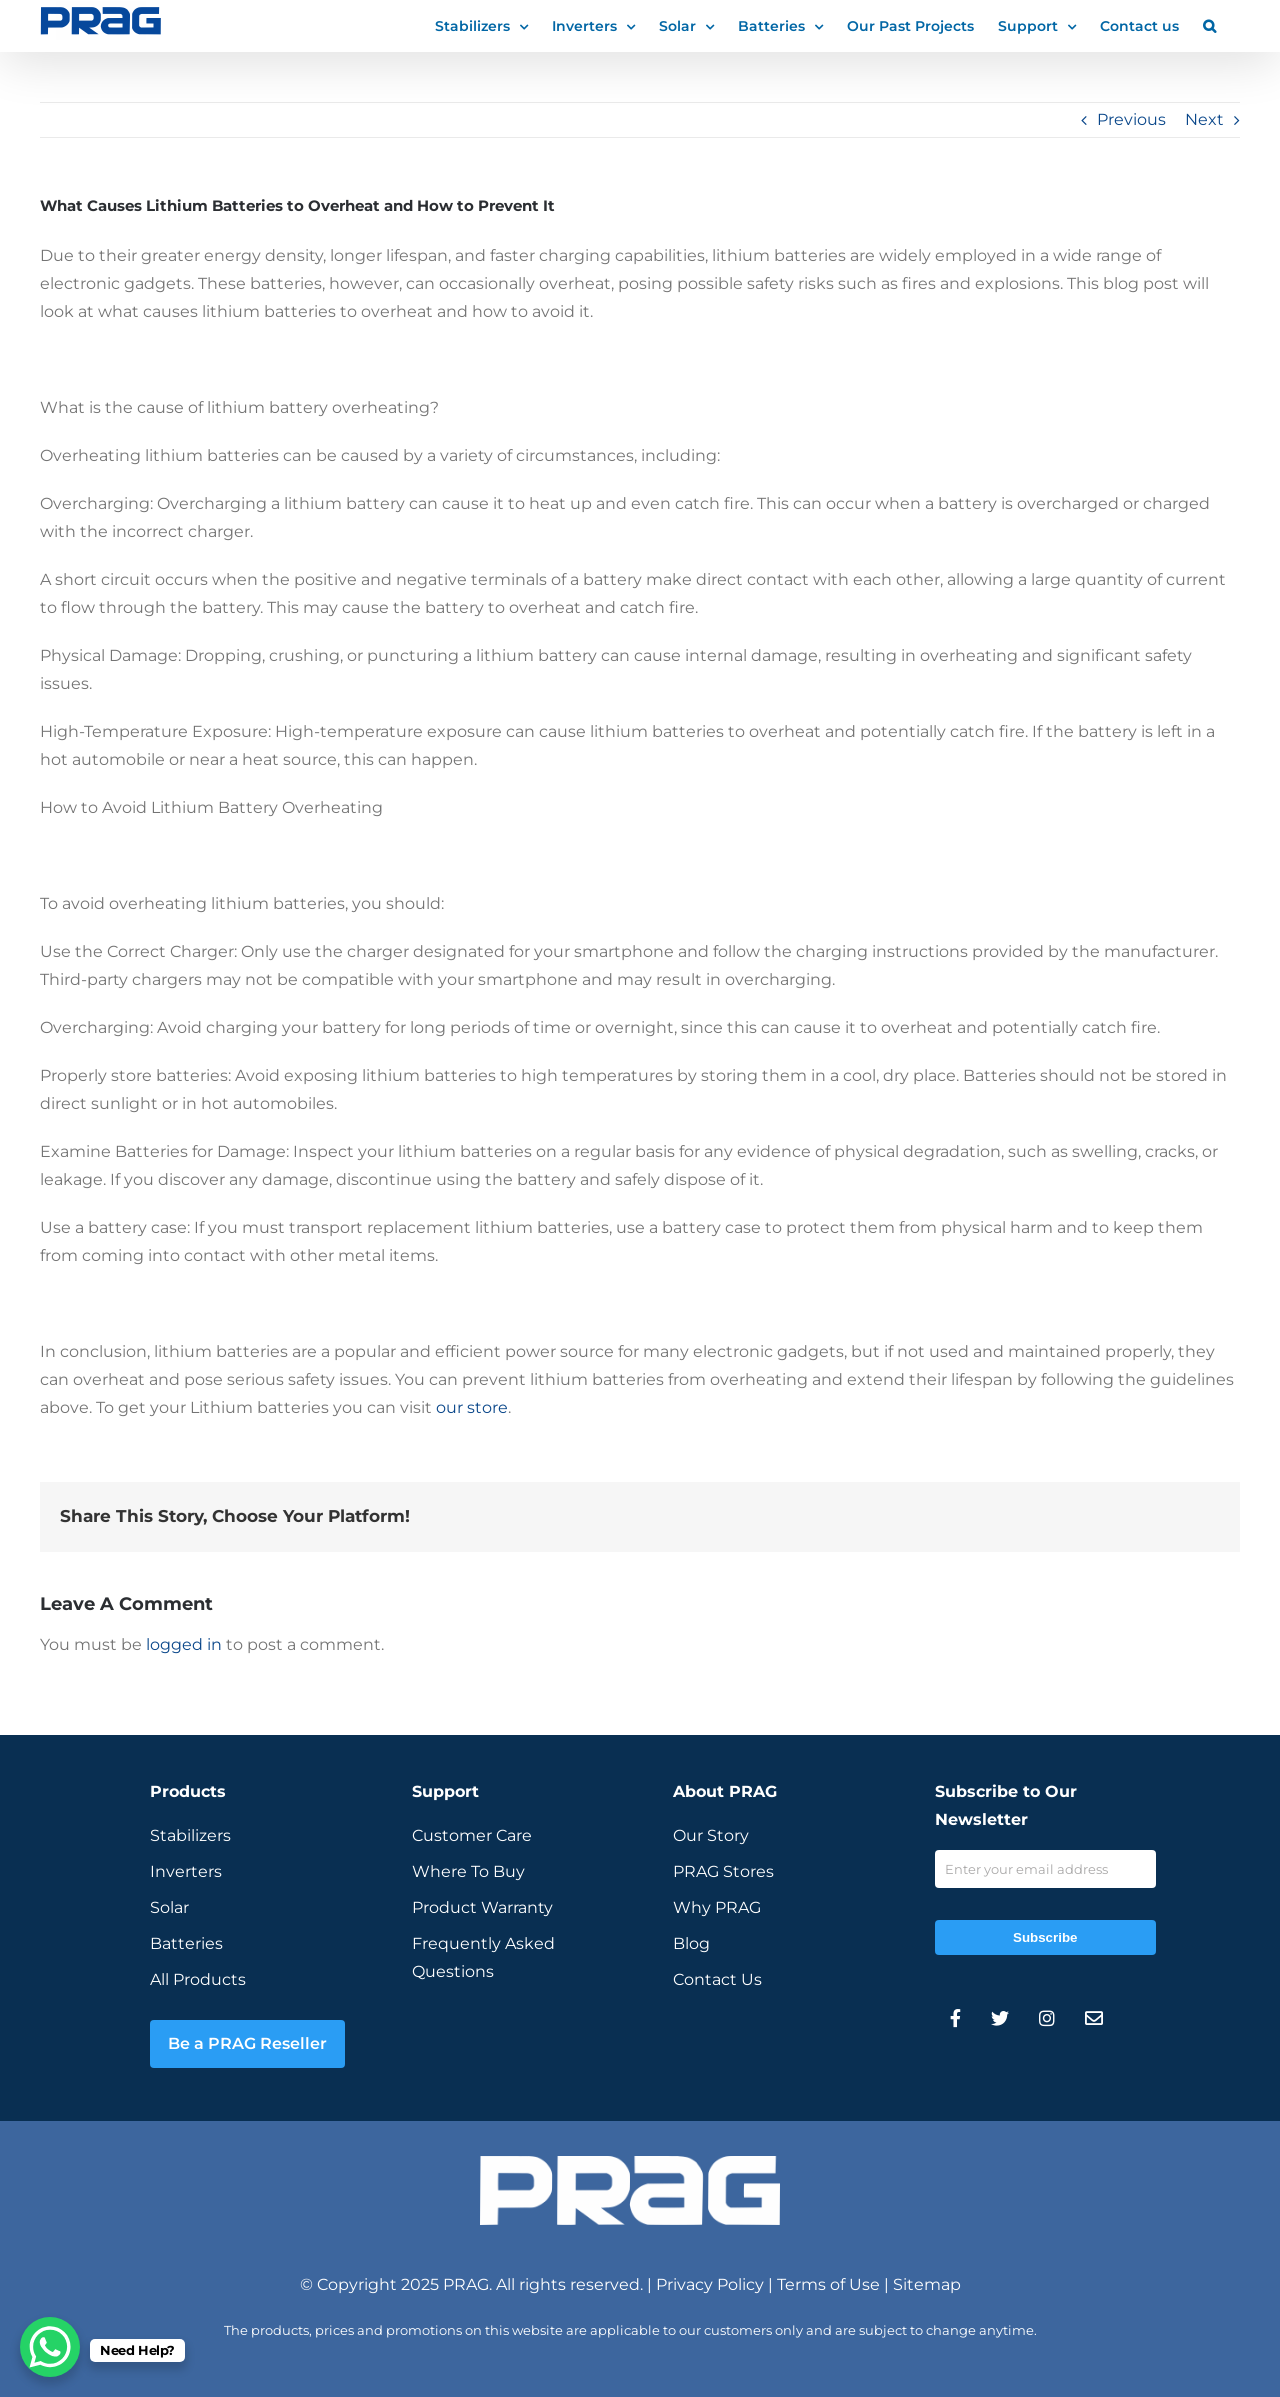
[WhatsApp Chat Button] (50, 2347)
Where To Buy (468, 1871)
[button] (1209, 25)
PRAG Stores (723, 1871)
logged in (184, 1644)
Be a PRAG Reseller (247, 2043)
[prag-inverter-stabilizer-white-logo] (630, 2163)
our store (472, 1407)
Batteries (186, 1943)
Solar (169, 1907)
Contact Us (717, 1979)
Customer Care (472, 1835)
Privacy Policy (710, 2284)
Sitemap (927, 2284)
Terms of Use (828, 2284)
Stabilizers (190, 1835)
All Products (198, 1979)
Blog (691, 1943)
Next (1204, 119)
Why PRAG (717, 1907)
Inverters (186, 1871)
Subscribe (1045, 1937)
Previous (1131, 119)
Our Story (711, 1835)
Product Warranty (482, 1907)
